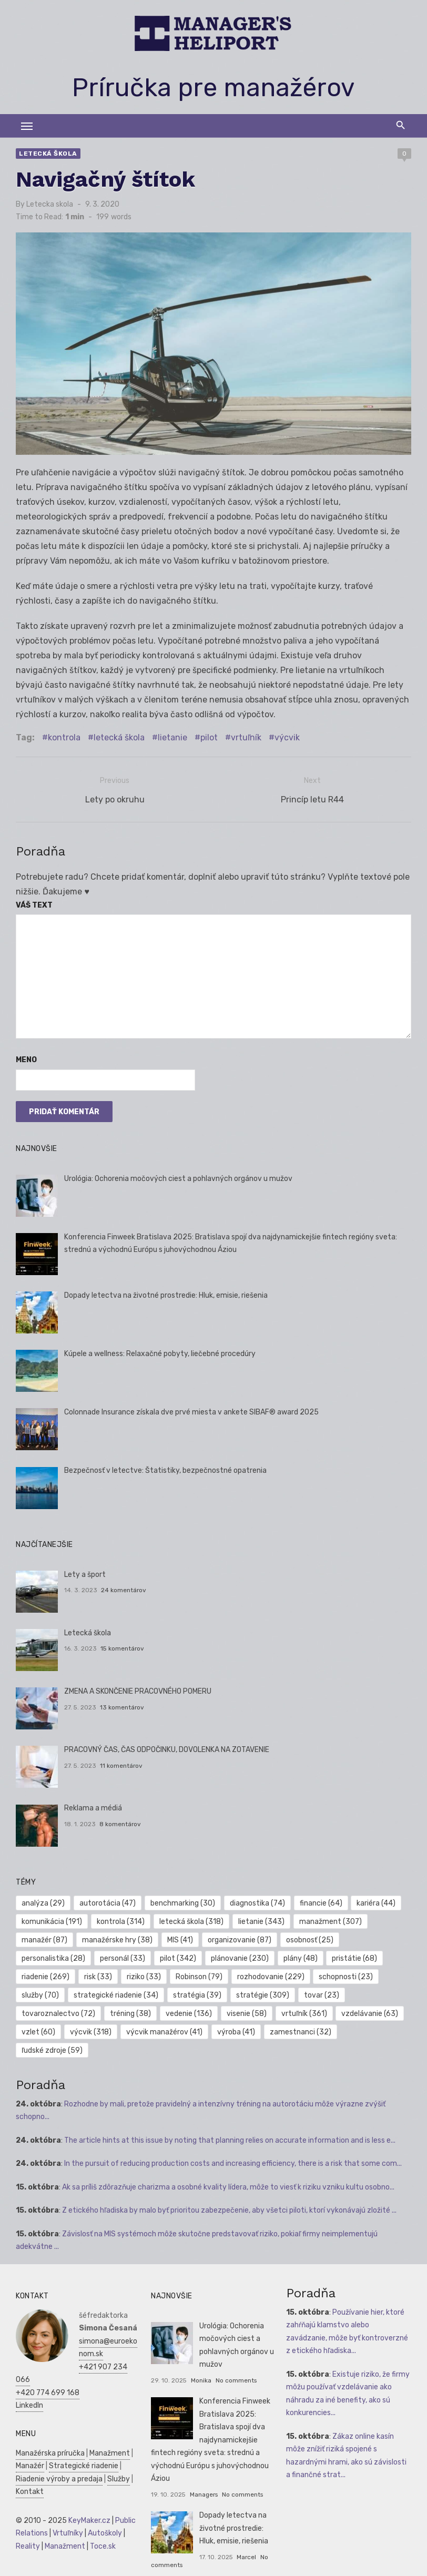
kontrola (62, 740)
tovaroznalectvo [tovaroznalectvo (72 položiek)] (56, 2012)
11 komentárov (119, 1764)
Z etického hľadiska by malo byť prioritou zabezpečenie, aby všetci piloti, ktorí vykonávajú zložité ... (227, 2190)
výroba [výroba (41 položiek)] (233, 2030)
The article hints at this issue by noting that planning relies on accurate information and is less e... (227, 2120)
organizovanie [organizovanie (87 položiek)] (237, 1938)
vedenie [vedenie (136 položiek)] (187, 2012)
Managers (203, 2474)
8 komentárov (118, 1823)
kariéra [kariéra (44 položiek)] (373, 1901)
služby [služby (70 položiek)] (38, 1993)
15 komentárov (120, 1647)
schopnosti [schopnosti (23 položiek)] (344, 1975)
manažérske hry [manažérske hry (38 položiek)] (115, 1938)
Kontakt (28, 2472)
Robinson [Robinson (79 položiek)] (196, 1975)
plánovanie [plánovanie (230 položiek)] (237, 1956)
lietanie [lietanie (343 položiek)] (259, 1920)
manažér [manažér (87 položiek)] (42, 1938)
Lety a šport (82, 1573)
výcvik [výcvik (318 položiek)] (88, 2030)
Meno (24, 1058)
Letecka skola (47, 204)
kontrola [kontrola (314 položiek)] (119, 1920)
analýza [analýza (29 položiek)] (41, 1901)
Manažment (107, 2433)
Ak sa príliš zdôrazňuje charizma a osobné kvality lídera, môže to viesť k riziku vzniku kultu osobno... (226, 2167)
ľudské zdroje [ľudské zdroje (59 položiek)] (373, 2030)
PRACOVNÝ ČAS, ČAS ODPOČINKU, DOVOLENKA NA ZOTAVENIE (164, 1748)
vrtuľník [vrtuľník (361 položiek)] (301, 2012)
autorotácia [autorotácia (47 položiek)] (105, 1901)
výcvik (285, 740)
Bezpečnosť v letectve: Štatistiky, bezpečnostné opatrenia (163, 1469)
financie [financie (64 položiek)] (318, 1901)
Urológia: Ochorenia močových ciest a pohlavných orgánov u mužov (176, 1177)
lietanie (170, 740)
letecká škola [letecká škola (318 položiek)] (189, 1920)
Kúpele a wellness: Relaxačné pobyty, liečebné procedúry (157, 1352)
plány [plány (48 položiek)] (298, 1956)
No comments (235, 2360)
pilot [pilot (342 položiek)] (176, 1956)
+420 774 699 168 (45, 2372)
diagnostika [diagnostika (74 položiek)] (254, 1901)
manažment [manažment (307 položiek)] (328, 1920)
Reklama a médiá (90, 1807)
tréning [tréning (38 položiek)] (128, 2012)
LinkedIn (27, 2385)
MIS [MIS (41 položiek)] (178, 1938)
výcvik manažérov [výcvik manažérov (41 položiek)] (162, 2030)
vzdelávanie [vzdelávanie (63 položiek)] (367, 2012)
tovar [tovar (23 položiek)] (319, 1993)
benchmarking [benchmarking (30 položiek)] (180, 1901)
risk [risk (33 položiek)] (96, 1975)
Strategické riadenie (81, 2446)
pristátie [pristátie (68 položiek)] (352, 1956)
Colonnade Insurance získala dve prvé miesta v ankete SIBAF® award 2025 (189, 1411)
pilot (207, 740)
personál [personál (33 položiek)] (120, 1956)
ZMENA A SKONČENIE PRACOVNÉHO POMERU (135, 1690)
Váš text (32, 903)
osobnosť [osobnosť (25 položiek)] (307, 1938)
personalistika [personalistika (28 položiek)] (51, 1956)
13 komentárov (120, 1705)
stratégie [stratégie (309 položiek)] (260, 1993)
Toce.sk (101, 2526)
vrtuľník (244, 740)
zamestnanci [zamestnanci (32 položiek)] (298, 2030)
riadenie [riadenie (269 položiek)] (43, 1975)
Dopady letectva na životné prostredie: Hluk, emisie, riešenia (163, 1294)
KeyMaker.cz (87, 2500)
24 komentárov (121, 1589)
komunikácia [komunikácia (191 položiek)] (49, 1920)
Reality (26, 2526)
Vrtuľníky (65, 2513)
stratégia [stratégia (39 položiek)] (195, 1993)
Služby (116, 2459)
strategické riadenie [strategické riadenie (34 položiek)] (114, 1993)
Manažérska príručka (48, 2433)
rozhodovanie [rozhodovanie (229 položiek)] (268, 1975)
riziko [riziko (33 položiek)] (142, 1975)
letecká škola (117, 740)
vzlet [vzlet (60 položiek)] (36, 2030)
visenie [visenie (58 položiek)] (244, 2012)
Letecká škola (46, 153)
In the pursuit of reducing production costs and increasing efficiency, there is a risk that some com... (231, 2144)
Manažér (28, 2446)
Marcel (246, 2537)
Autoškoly (103, 2513)
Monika (200, 2360)
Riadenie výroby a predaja (57, 2459)
